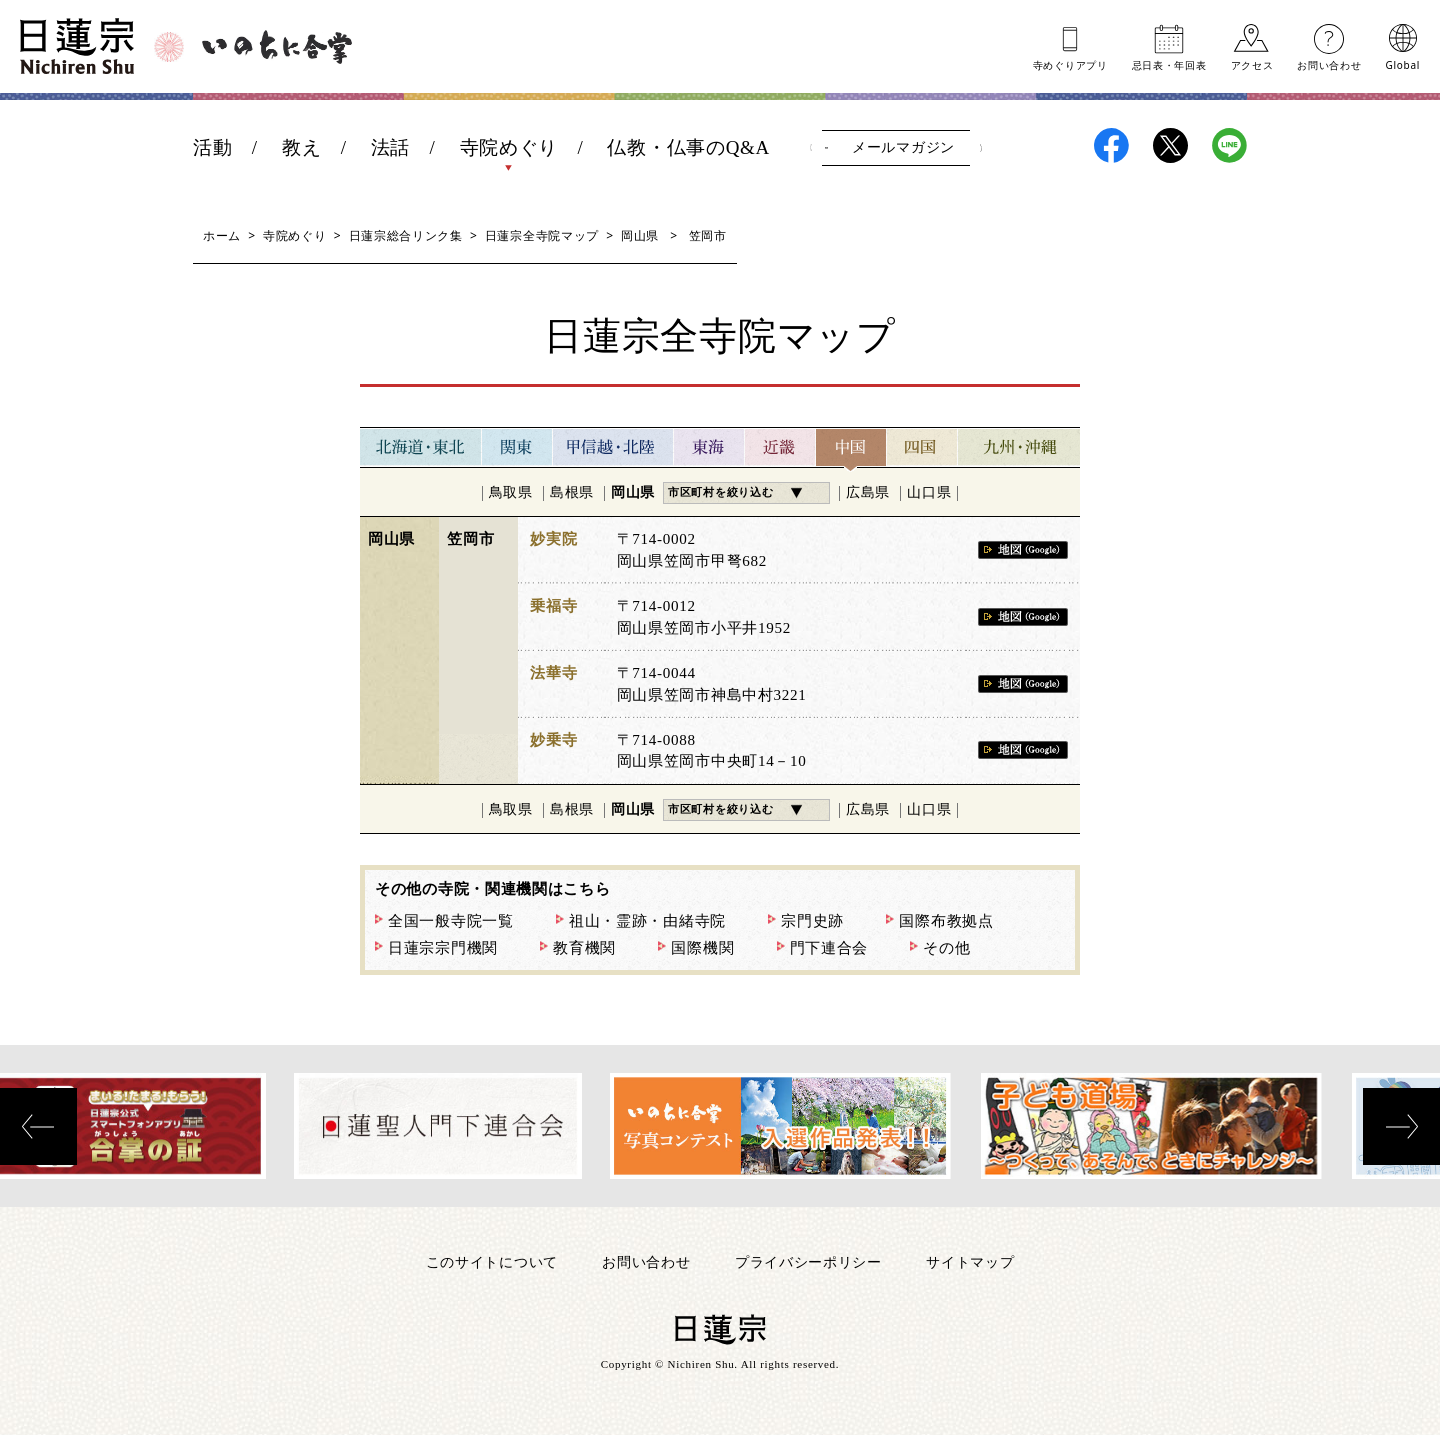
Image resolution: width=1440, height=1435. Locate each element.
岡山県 (640, 235)
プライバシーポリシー (808, 1261)
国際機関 (702, 948)
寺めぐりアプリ (1070, 64)
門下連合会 (829, 948)
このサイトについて (492, 1261)
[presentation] (38, 1126)
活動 (212, 147)
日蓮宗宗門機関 (443, 948)
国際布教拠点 (946, 921)
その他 (946, 948)
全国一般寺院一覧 (451, 921)
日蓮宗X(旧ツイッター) (1170, 145)
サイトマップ (970, 1261)
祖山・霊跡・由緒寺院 (647, 921)
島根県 (572, 492)
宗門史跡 (812, 921)
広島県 (868, 492)
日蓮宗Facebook (1111, 145)
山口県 (929, 492)
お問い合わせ (1329, 64)
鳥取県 (511, 492)
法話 (390, 147)
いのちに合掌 (277, 47)
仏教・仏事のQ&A (688, 147)
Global (1403, 64)
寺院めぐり (509, 147)
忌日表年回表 (1169, 64)
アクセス (1252, 64)
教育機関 (584, 948)
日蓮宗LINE (1229, 145)
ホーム (222, 235)
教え (301, 147)
